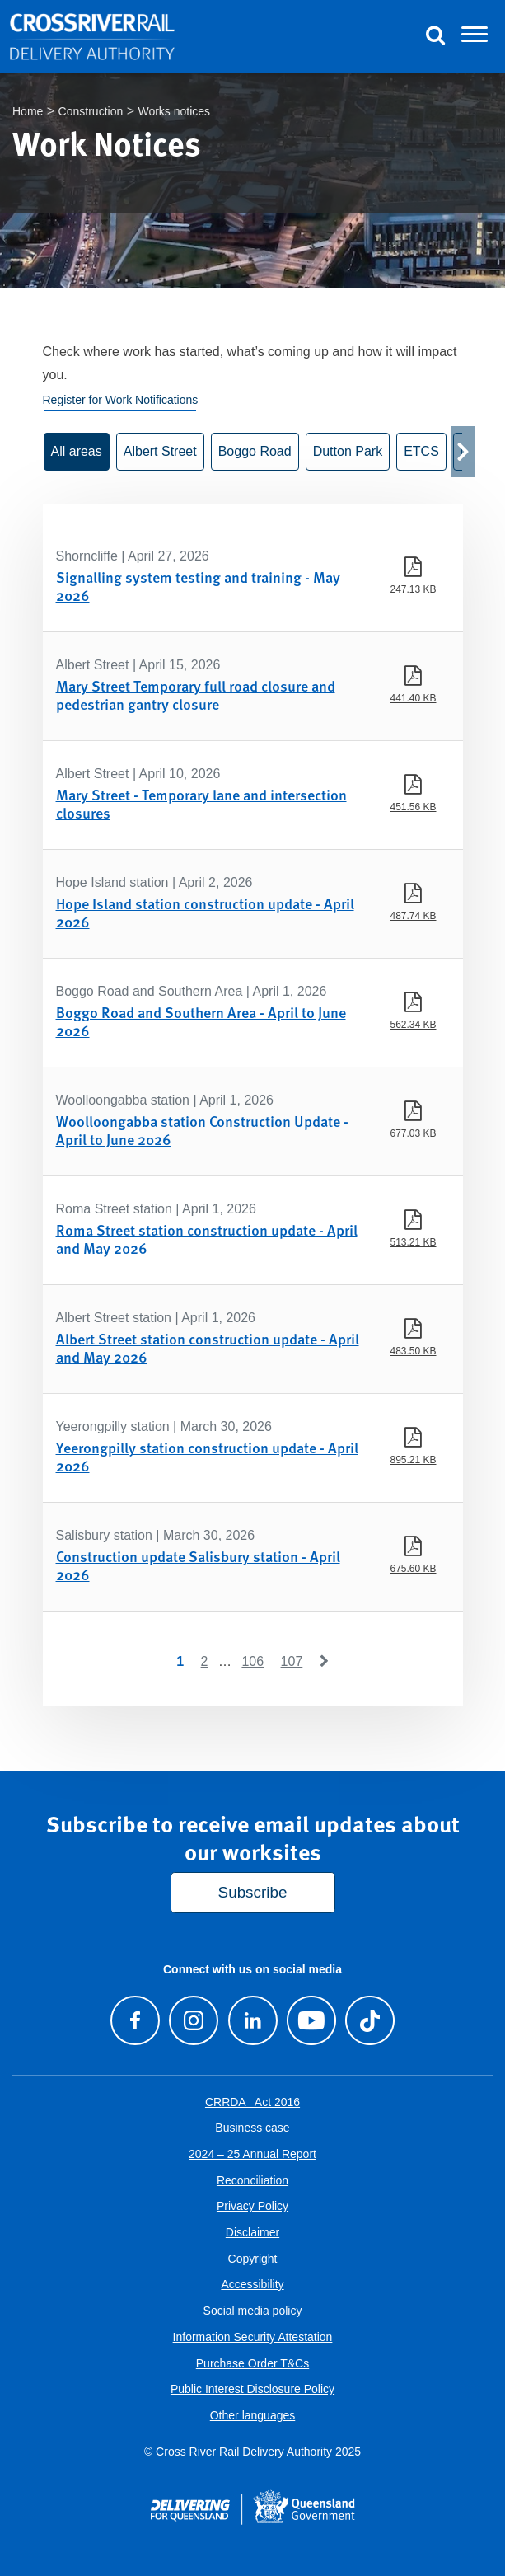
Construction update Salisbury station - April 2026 (198, 1565)
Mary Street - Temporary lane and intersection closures (201, 803)
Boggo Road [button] (255, 451)
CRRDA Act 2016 (252, 2102)
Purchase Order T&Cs (252, 2363)
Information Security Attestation (253, 2337)
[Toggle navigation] (474, 37)
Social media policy (252, 2310)
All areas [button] (76, 451)
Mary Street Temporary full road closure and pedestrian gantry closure (195, 694)
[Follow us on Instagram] (194, 2020)
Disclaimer (252, 2232)
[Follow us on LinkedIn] (252, 2020)
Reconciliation (252, 2180)
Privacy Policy (252, 2205)
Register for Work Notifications (121, 399)
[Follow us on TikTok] (369, 2020)
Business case (252, 2127)
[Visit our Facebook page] (135, 2020)
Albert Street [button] (160, 451)
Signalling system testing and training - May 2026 (198, 585)
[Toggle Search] (435, 37)
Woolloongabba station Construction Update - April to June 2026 (202, 1130)
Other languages (253, 2415)
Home (27, 111)
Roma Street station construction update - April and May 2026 (207, 1238)
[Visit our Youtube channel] (311, 2020)
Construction (91, 111)
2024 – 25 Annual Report (252, 2154)
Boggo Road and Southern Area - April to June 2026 (201, 1021)
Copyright (253, 2258)
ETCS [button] (421, 451)
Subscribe (253, 1892)
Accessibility (252, 2284)
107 (292, 1661)
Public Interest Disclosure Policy (252, 2388)
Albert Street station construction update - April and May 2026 (207, 1347)
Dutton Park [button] (347, 451)
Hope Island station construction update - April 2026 (205, 912)
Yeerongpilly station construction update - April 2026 (207, 1456)
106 (252, 1661)
